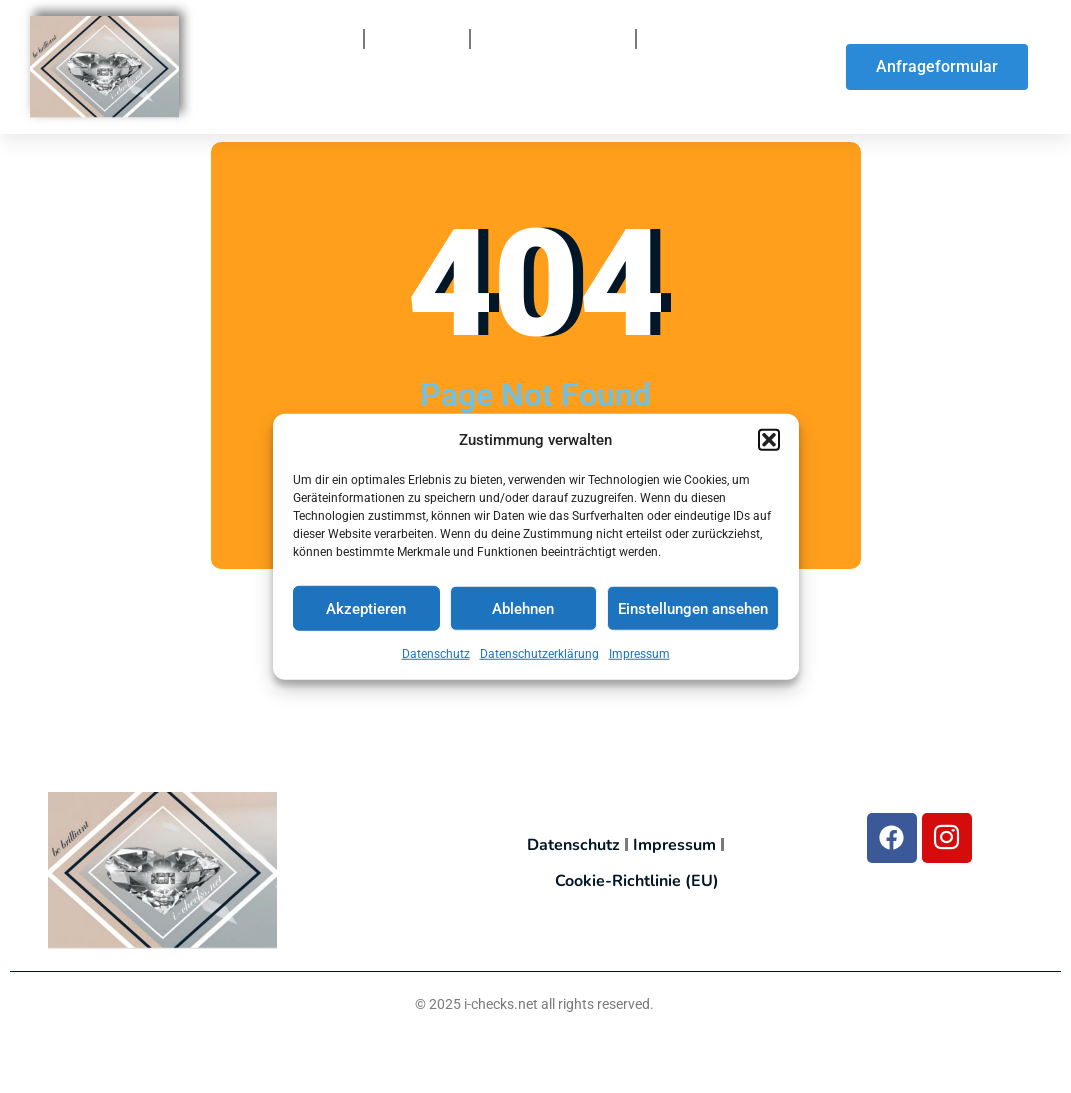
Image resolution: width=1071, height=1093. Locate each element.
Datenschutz (436, 658)
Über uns (417, 39)
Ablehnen (523, 612)
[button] (769, 443)
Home (324, 39)
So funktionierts (553, 39)
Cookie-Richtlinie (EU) (637, 881)
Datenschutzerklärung (539, 658)
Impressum (639, 658)
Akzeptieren (366, 612)
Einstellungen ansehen (693, 612)
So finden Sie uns (386, 95)
